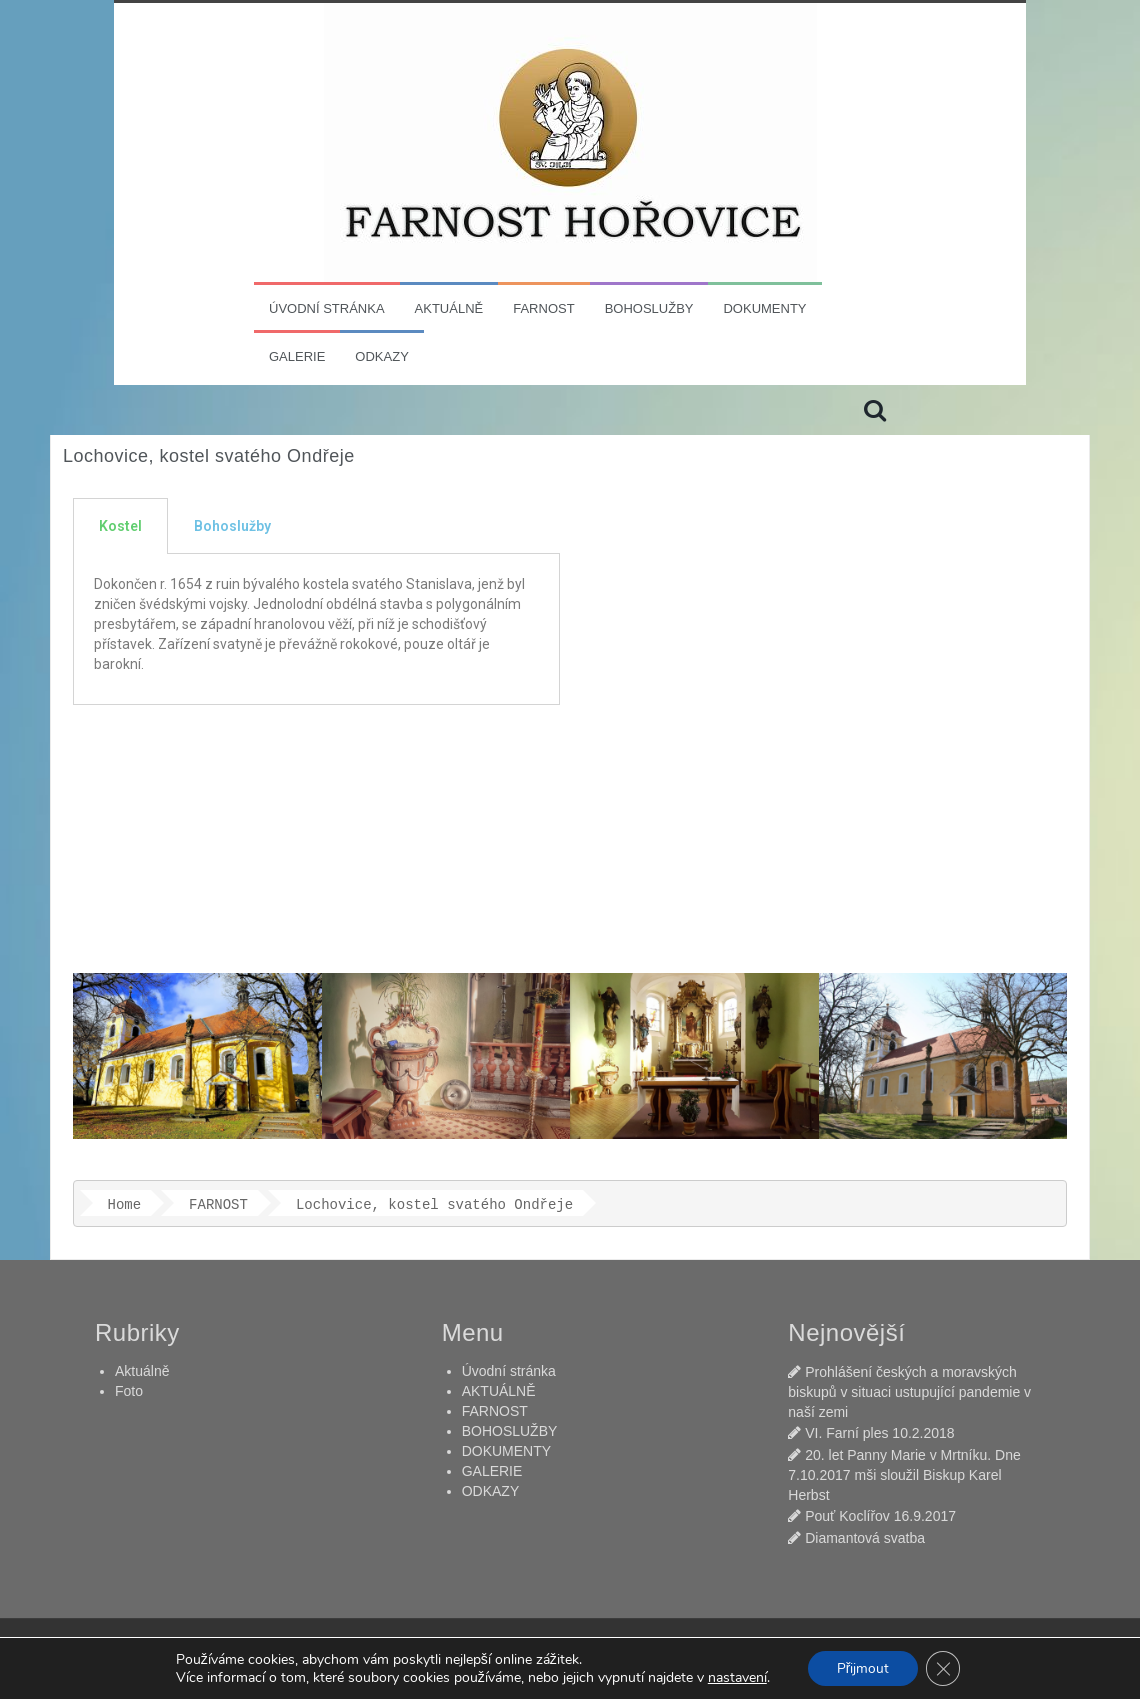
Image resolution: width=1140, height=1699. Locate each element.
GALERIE (297, 356)
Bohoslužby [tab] (232, 526)
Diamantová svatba (865, 1538)
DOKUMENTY (764, 308)
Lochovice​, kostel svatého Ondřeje (434, 1205)
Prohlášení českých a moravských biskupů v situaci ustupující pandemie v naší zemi (909, 1392)
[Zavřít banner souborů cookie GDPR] (944, 1668)
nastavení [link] (735, 1676)
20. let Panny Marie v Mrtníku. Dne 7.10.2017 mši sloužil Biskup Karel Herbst (904, 1475)
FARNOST (543, 308)
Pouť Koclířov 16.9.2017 (880, 1516)
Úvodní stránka (327, 308)
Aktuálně (142, 1371)
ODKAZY (381, 356)
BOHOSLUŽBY (649, 308)
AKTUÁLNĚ (449, 308)
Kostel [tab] (120, 526)
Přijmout (862, 1667)
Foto (129, 1391)
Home (125, 1205)
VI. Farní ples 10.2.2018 (879, 1433)
